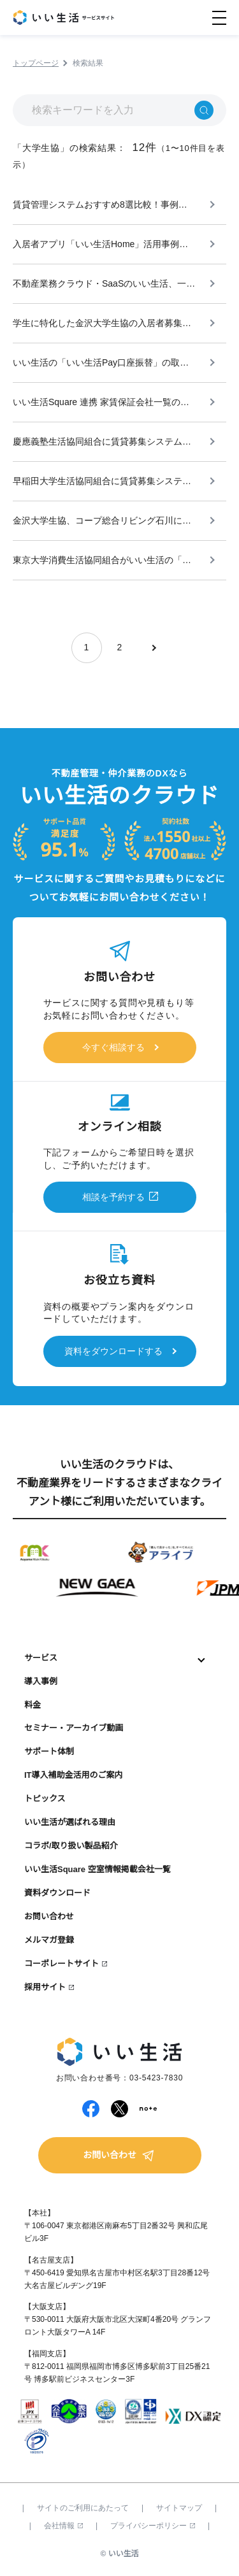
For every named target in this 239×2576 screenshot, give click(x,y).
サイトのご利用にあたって (83, 2507)
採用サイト (45, 1987)
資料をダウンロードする (113, 1351)
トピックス (45, 1798)
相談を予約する (113, 1197)
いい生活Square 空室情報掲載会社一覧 (97, 1869)
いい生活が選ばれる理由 (69, 1822)
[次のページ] (153, 648)
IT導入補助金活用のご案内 (73, 1775)
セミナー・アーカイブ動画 (73, 1728)
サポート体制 (49, 1751)
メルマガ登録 (49, 1940)
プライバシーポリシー (152, 2525)
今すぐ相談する (113, 1047)
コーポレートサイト (61, 1963)
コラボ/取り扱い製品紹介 (71, 1845)
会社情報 (63, 2525)
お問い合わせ (49, 1916)
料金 (32, 1705)
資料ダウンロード (57, 1893)
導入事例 (40, 1681)
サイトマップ (179, 2507)
